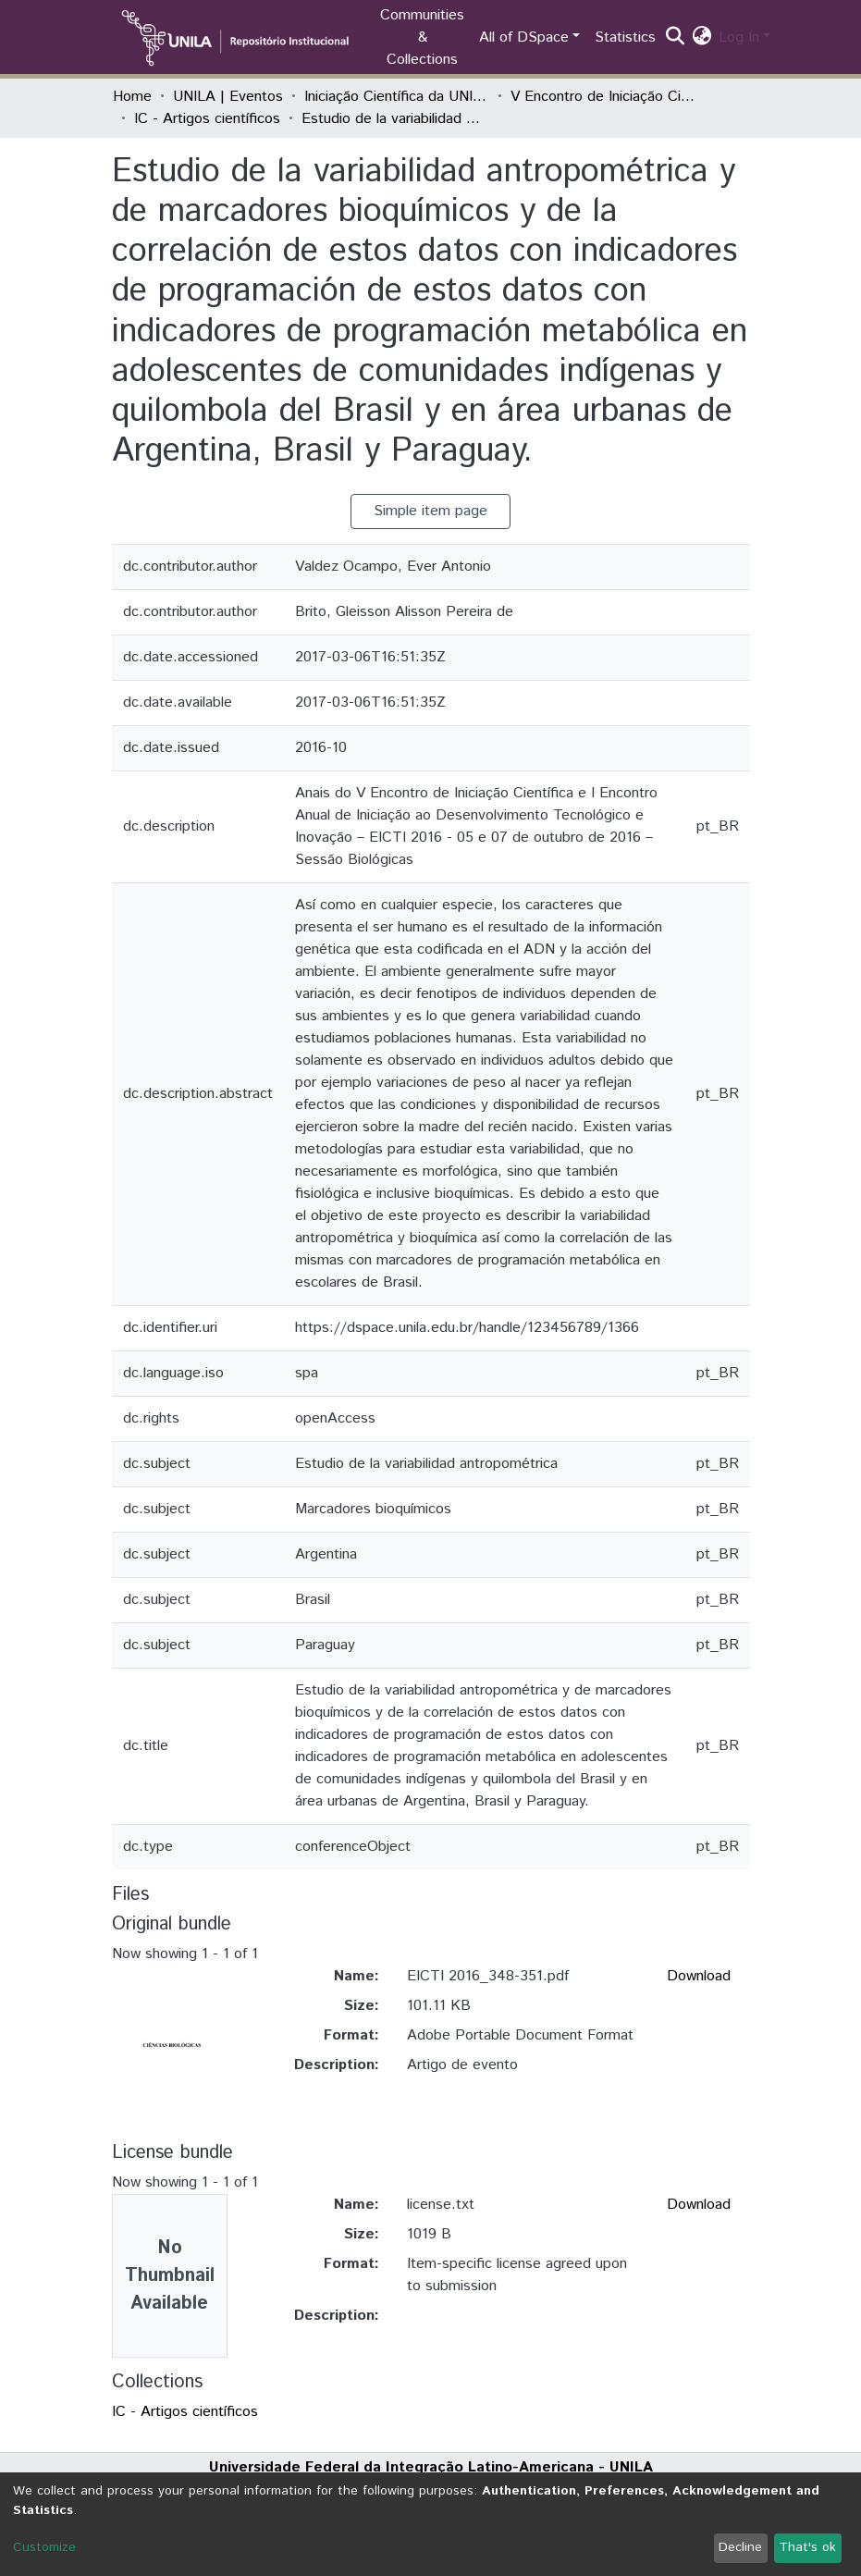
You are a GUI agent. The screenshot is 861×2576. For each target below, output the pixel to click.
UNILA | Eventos (228, 96)
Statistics (625, 37)
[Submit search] (674, 38)
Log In (739, 37)
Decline (740, 2547)
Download (699, 1976)
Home (132, 96)
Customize (44, 2547)
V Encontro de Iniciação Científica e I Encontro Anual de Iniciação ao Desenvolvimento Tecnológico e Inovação (602, 96)
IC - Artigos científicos (207, 118)
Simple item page (430, 511)
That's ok (807, 2547)
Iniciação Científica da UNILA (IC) (396, 96)
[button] (701, 38)
